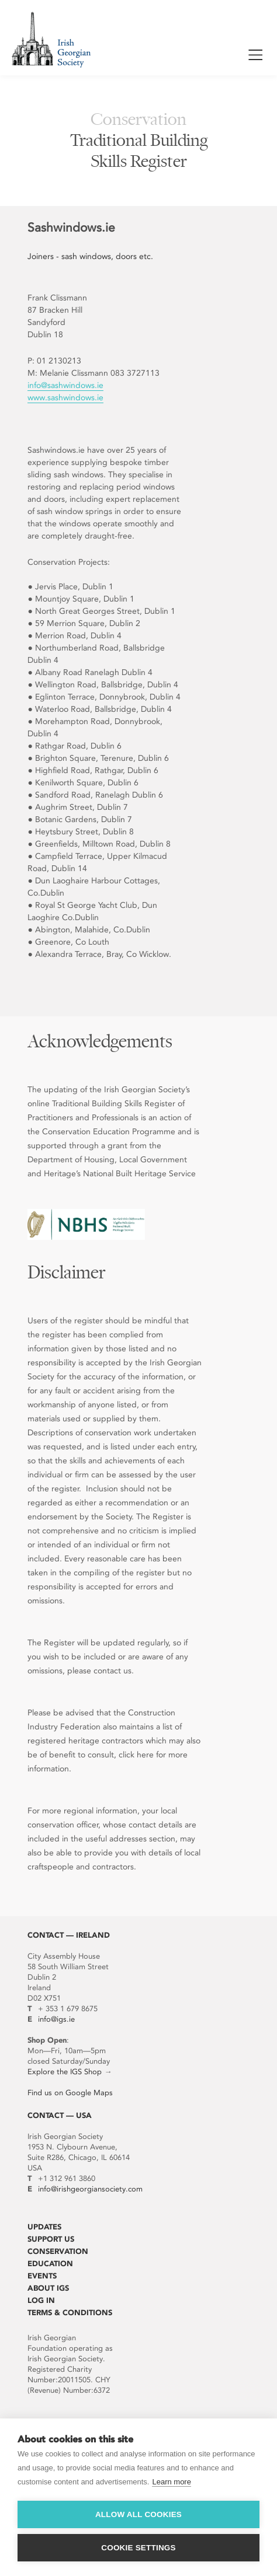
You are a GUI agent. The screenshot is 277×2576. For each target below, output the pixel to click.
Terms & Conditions (69, 2312)
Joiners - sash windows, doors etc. (90, 256)
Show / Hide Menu (255, 57)
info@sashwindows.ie (65, 385)
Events (42, 2275)
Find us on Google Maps (70, 2092)
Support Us (50, 2239)
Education (50, 2263)
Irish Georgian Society (51, 39)
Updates (44, 2226)
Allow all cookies (138, 2514)
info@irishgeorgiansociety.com (90, 2188)
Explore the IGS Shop (64, 2071)
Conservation (57, 2251)
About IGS (48, 2288)
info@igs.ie (56, 2019)
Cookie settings (138, 2547)
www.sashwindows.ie (65, 398)
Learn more (171, 2481)
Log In (41, 2300)
